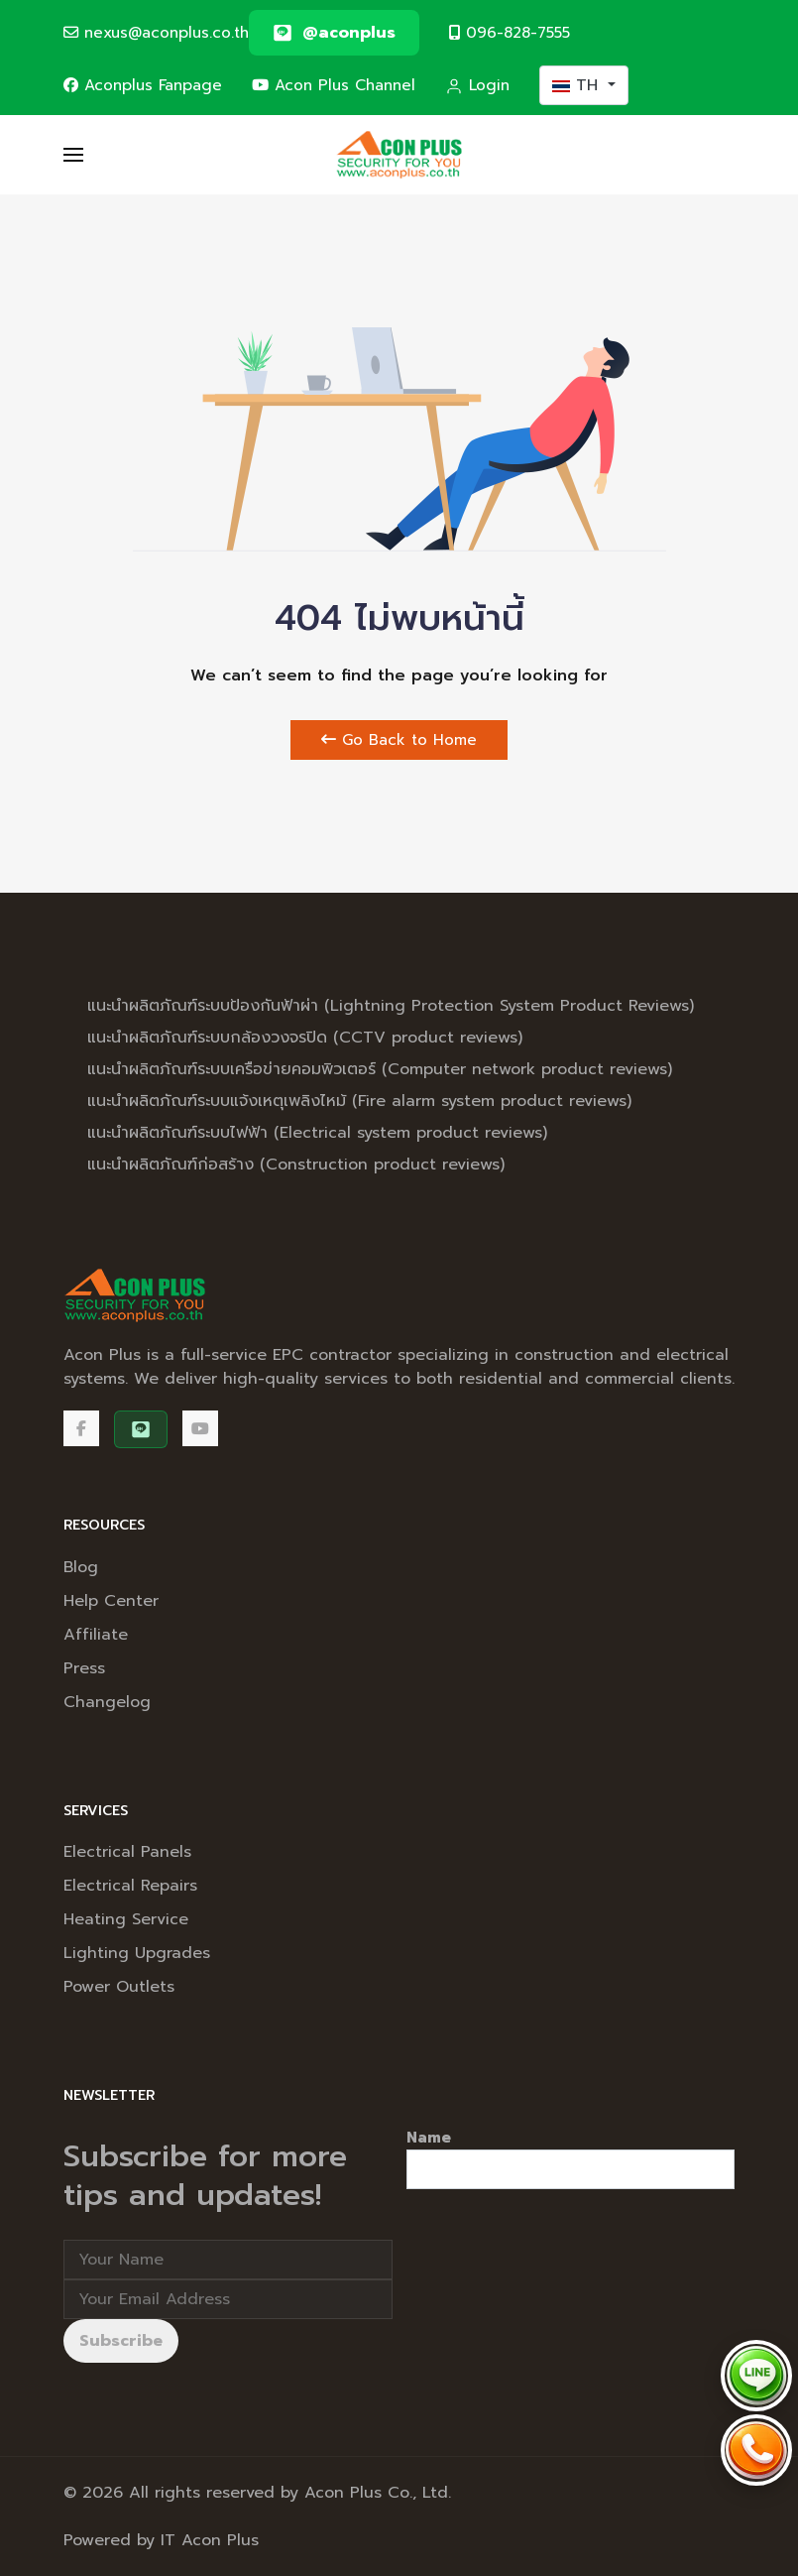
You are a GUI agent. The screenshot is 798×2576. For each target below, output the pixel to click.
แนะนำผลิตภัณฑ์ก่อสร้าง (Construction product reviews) (296, 1164)
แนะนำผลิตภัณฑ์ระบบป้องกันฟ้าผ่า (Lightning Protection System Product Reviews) (390, 1006)
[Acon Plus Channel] (200, 1428)
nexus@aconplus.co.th (156, 32)
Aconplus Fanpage (142, 84)
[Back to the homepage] (399, 154)
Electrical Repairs (130, 1886)
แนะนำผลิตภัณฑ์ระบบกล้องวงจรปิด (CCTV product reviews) (304, 1037)
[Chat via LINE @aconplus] (756, 2375)
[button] (73, 154)
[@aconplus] (334, 33)
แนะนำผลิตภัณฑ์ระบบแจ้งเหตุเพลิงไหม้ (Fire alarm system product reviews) (359, 1101)
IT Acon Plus (210, 2540)
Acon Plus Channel (333, 84)
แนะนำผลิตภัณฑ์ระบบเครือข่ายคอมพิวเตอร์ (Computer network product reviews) (379, 1069)
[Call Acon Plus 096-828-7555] (756, 2450)
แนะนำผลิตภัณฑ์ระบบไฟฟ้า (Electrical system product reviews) (317, 1133)
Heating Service (125, 1919)
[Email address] (228, 2299)
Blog (80, 1567)
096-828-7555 (509, 32)
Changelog (107, 1702)
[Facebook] (81, 1428)
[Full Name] (228, 2259)
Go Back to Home (399, 740)
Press (84, 1668)
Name (428, 2137)
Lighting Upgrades (136, 1953)
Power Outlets (118, 1987)
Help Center (111, 1601)
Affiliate (95, 1635)
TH (578, 85)
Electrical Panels (127, 1852)
